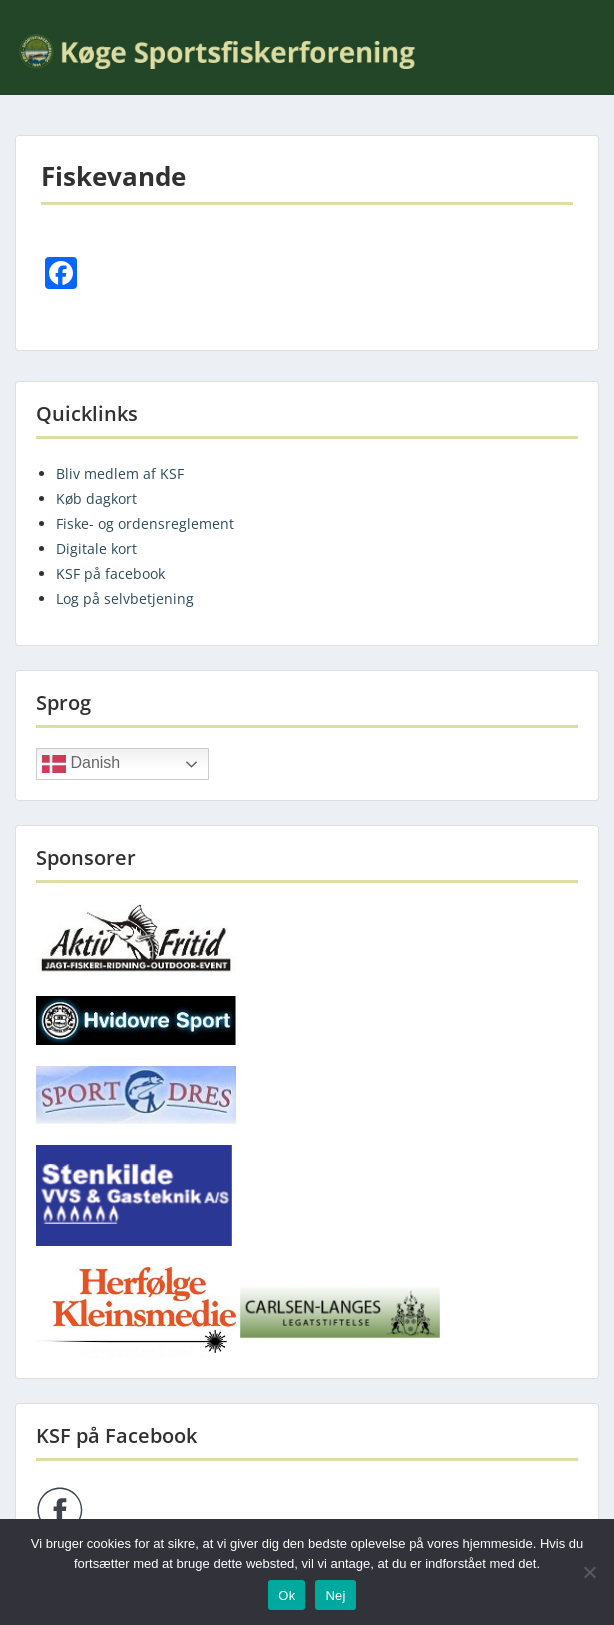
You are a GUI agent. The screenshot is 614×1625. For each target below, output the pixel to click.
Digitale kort (96, 548)
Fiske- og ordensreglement (145, 523)
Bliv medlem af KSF (120, 473)
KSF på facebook (110, 573)
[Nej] (589, 1572)
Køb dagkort (96, 498)
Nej (335, 1595)
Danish (81, 764)
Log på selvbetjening (125, 598)
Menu (36, 14)
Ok (286, 1595)
